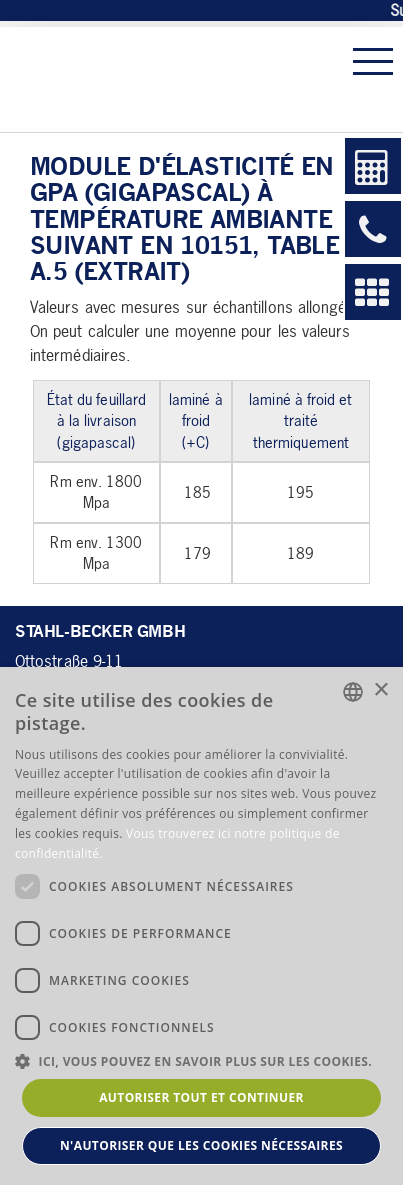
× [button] (380, 690)
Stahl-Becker (155, 79)
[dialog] (201, 926)
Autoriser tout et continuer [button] (201, 1097)
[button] (201, 1060)
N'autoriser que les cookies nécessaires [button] (201, 1145)
